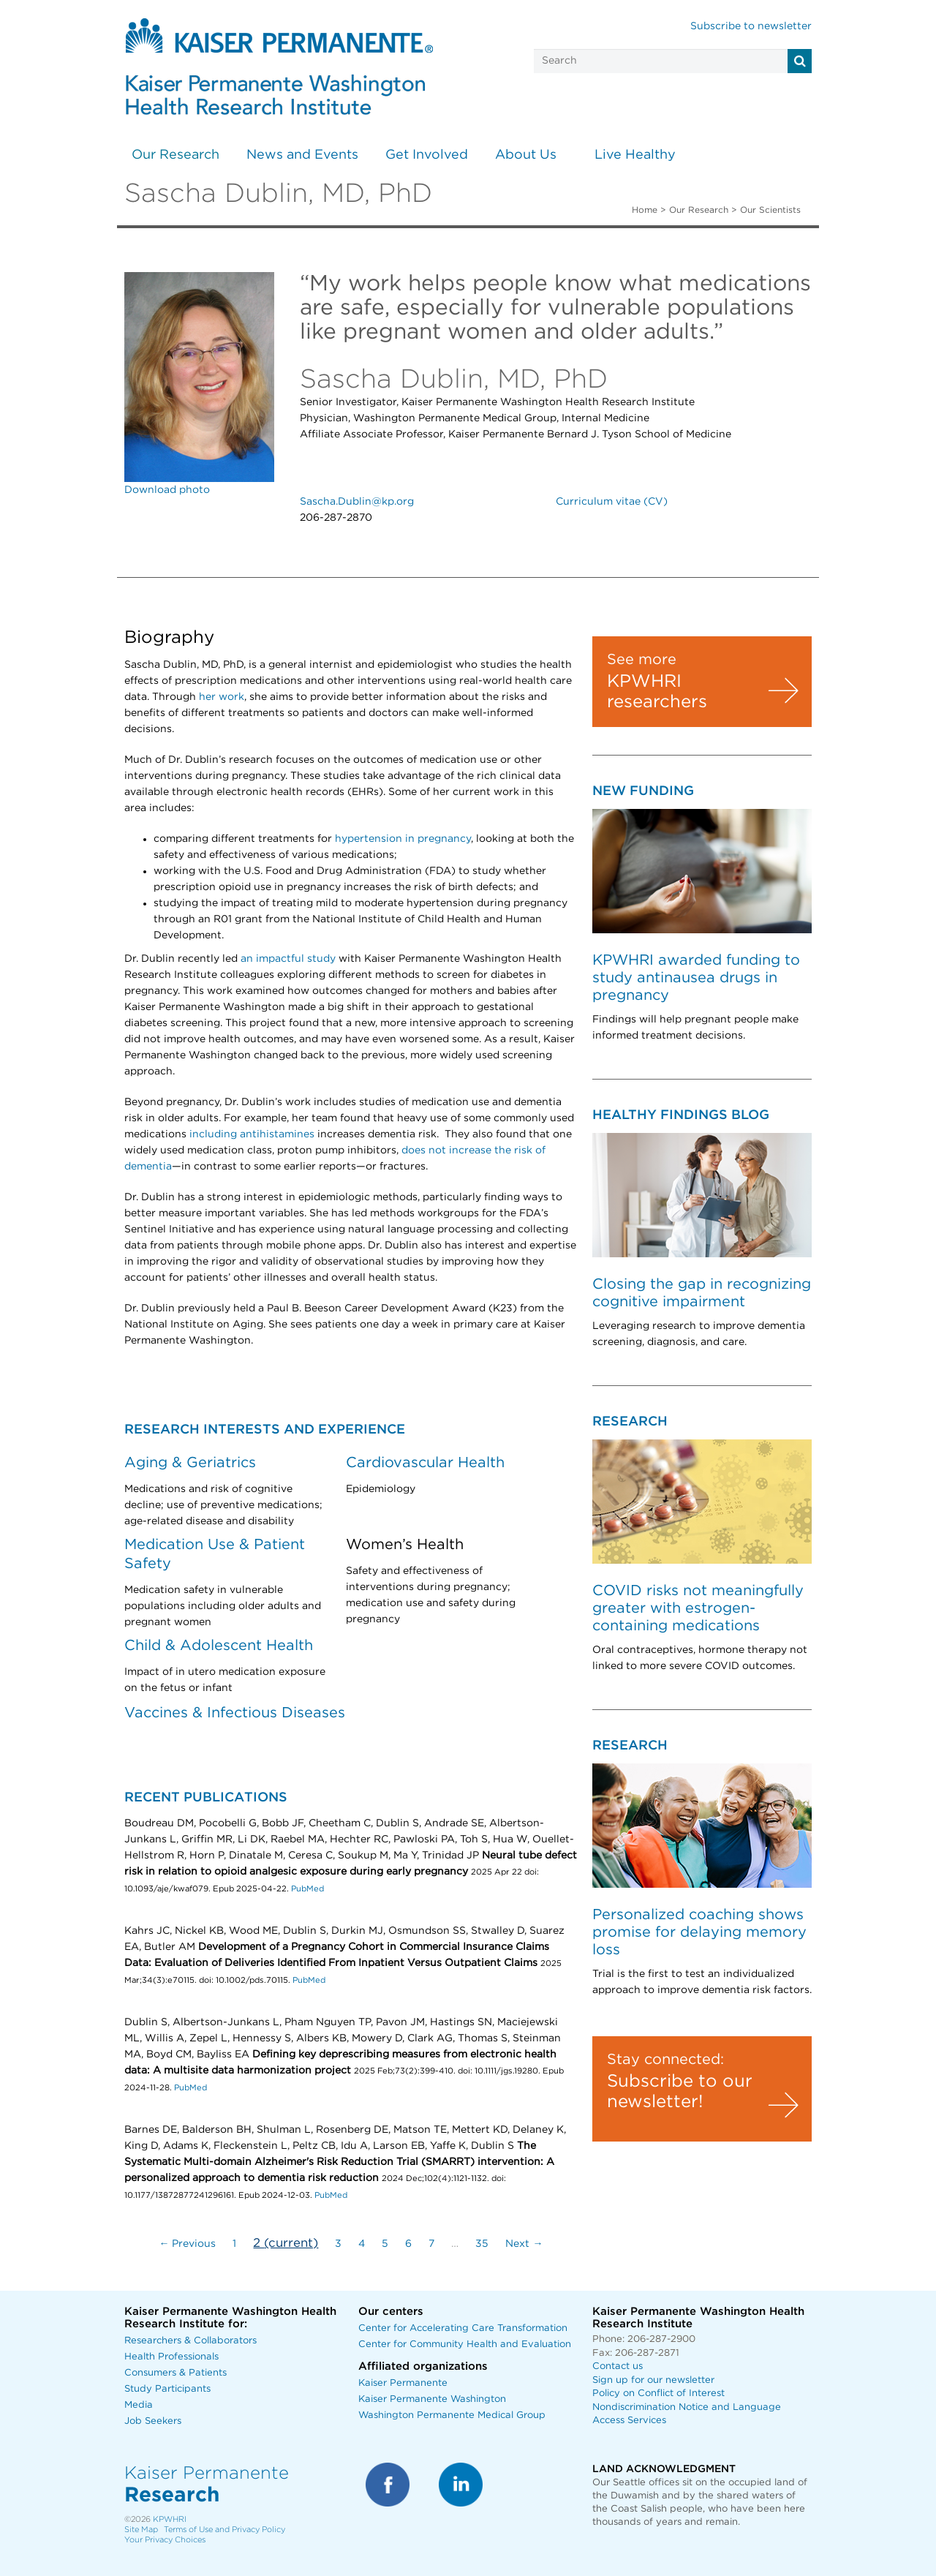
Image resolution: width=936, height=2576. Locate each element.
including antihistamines (251, 1134)
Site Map (141, 2530)
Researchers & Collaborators (190, 2341)
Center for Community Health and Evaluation (464, 2344)
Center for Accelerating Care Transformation (462, 2328)
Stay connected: (665, 2059)
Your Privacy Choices (164, 2540)
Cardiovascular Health (425, 1462)
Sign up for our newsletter (653, 2380)
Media (138, 2405)
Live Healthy (635, 155)
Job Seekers (152, 2421)
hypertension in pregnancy (403, 839)
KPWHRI (169, 2519)
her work (221, 697)
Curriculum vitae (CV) (612, 502)
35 (481, 2244)
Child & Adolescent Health (218, 1645)
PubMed (307, 1889)
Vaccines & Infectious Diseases (234, 1713)
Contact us (617, 2366)
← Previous (187, 2244)
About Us (525, 155)
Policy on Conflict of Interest (658, 2393)
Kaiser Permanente (403, 2383)
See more (641, 659)
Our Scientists (770, 210)
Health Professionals (171, 2357)
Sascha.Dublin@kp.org (357, 502)
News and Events (302, 155)
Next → (524, 2244)
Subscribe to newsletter (751, 26)
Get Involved (426, 155)
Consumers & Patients (175, 2373)
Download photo (167, 490)
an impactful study (288, 959)
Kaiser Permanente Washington (432, 2399)
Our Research (175, 155)
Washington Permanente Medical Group (452, 2415)
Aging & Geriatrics (190, 1462)
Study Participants (167, 2389)
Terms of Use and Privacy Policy (224, 2530)
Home (644, 210)
